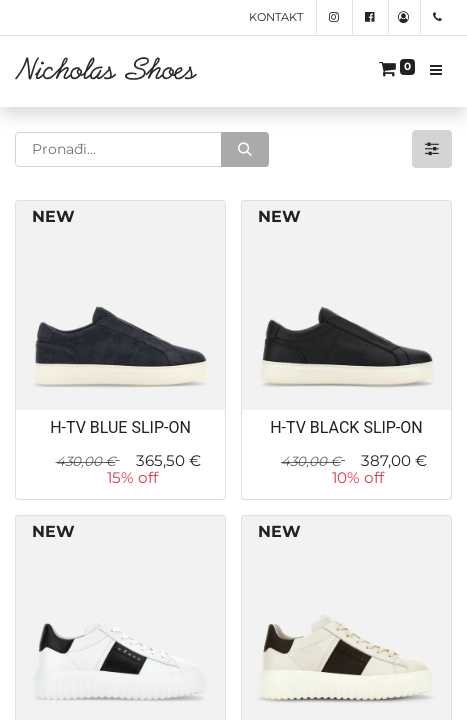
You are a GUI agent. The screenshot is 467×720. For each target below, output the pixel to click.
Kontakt (276, 17)
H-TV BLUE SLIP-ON (120, 427)
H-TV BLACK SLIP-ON (346, 427)
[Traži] (245, 149)
